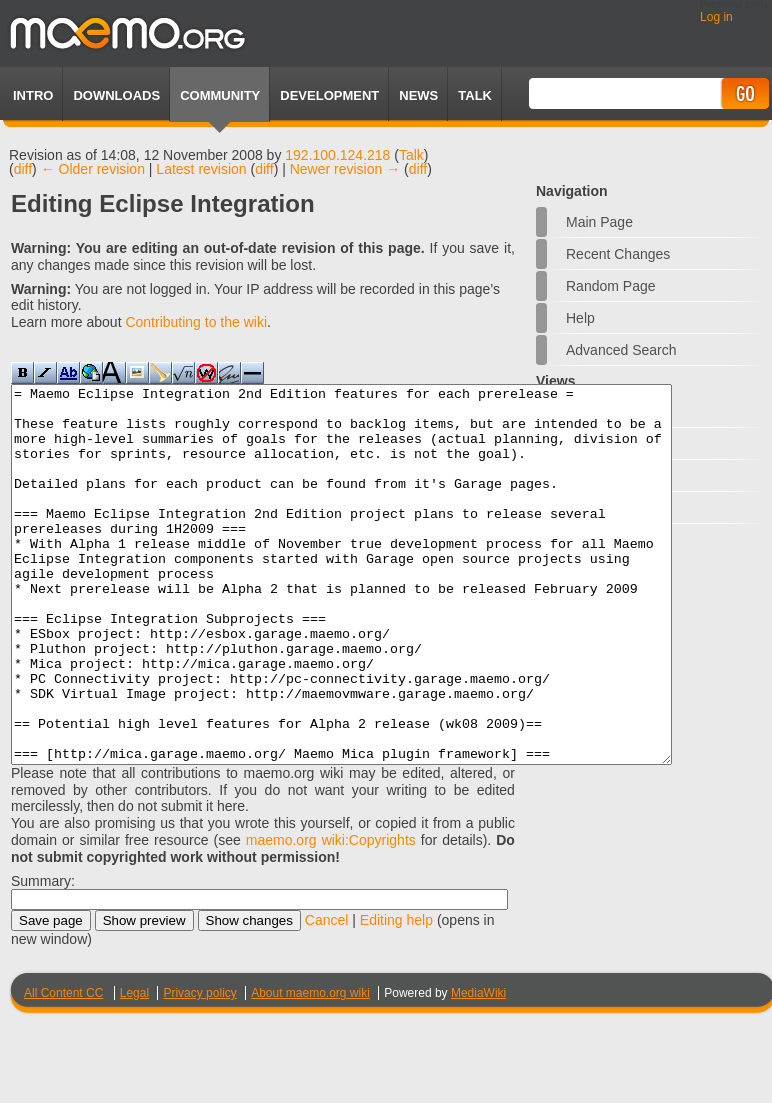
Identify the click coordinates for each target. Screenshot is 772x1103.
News (418, 95)
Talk (411, 155)
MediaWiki (478, 1068)
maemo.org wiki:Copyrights (331, 915)
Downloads (116, 95)
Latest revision (201, 169)
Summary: (43, 956)
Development (329, 95)
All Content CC (63, 1068)
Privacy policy (199, 1068)
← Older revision (93, 169)
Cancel (327, 995)
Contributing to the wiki (196, 322)
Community (220, 95)
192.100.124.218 (337, 155)
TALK (475, 95)
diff (23, 169)
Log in (716, 17)
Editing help (396, 995)
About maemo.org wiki (310, 1068)
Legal (134, 1068)
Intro (33, 95)
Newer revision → (345, 169)
